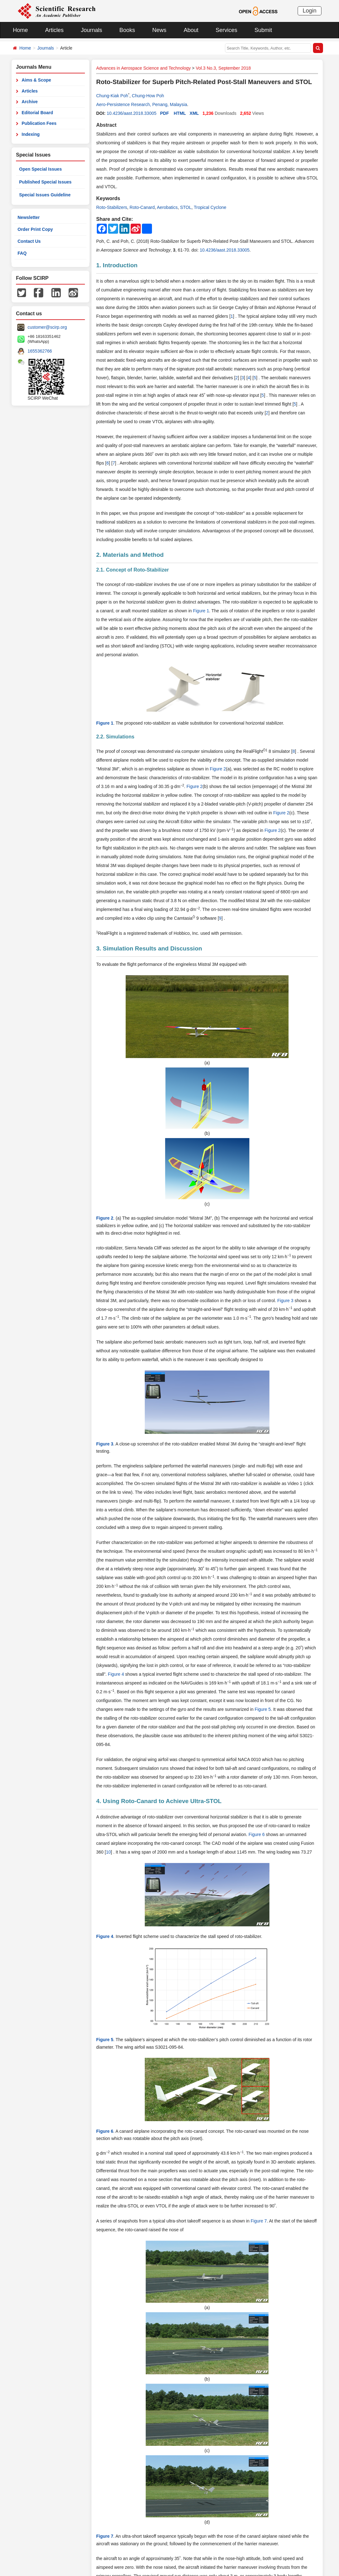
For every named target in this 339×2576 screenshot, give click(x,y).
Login (309, 11)
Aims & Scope (36, 79)
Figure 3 (285, 1300)
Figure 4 (116, 1674)
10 (108, 1852)
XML (194, 113)
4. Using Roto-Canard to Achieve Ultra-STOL (159, 1801)
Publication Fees (39, 123)
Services (226, 30)
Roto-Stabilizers (111, 207)
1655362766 (40, 351)
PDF (164, 113)
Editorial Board (37, 112)
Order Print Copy (35, 229)
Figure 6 (256, 1834)
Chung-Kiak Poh (112, 95)
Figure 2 (218, 768)
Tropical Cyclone (210, 207)
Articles (54, 30)
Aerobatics (167, 207)
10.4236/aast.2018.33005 (131, 113)
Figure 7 (259, 2220)
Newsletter (29, 217)
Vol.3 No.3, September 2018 (223, 68)
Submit (263, 30)
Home (20, 30)
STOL (185, 207)
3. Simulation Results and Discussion (149, 948)
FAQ (22, 253)
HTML (180, 113)
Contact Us (29, 241)
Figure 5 (263, 1709)
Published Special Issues (45, 181)
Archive (30, 101)
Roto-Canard (142, 207)
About (191, 30)
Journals (91, 30)
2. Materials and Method (130, 554)
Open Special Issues (40, 169)
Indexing (31, 134)
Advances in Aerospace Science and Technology (143, 68)
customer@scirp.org (47, 327)
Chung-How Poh (148, 95)
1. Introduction (117, 265)
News (159, 30)
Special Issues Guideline (44, 194)
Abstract (106, 125)
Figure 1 (201, 610)
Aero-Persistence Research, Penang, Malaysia (141, 104)
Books (127, 30)
